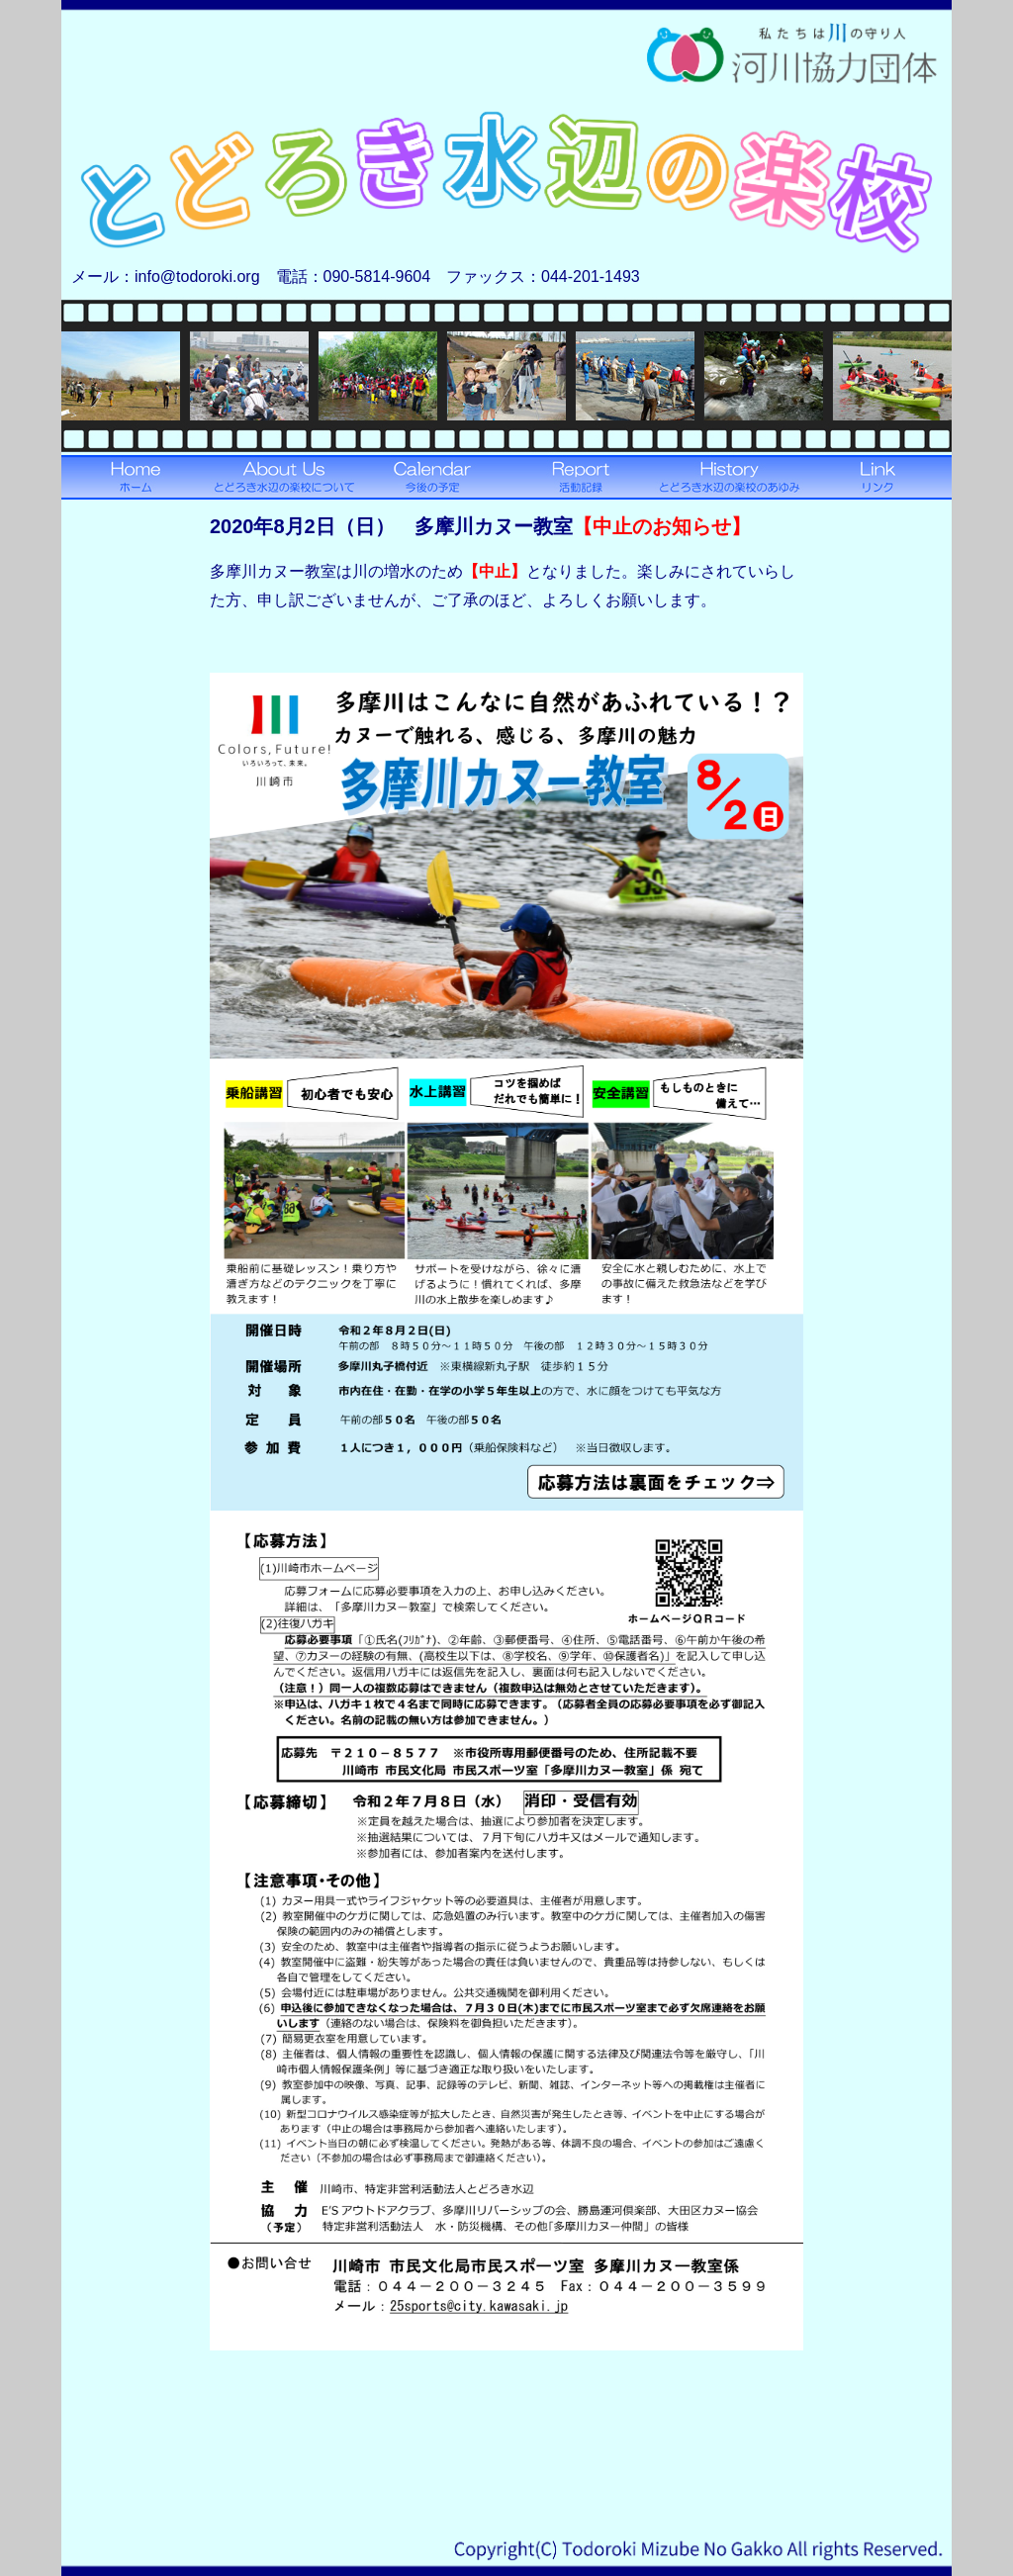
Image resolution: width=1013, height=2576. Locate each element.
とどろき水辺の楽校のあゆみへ (729, 477)
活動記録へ (580, 477)
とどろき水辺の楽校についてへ (284, 477)
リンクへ (877, 477)
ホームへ (135, 477)
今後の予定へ (432, 477)
